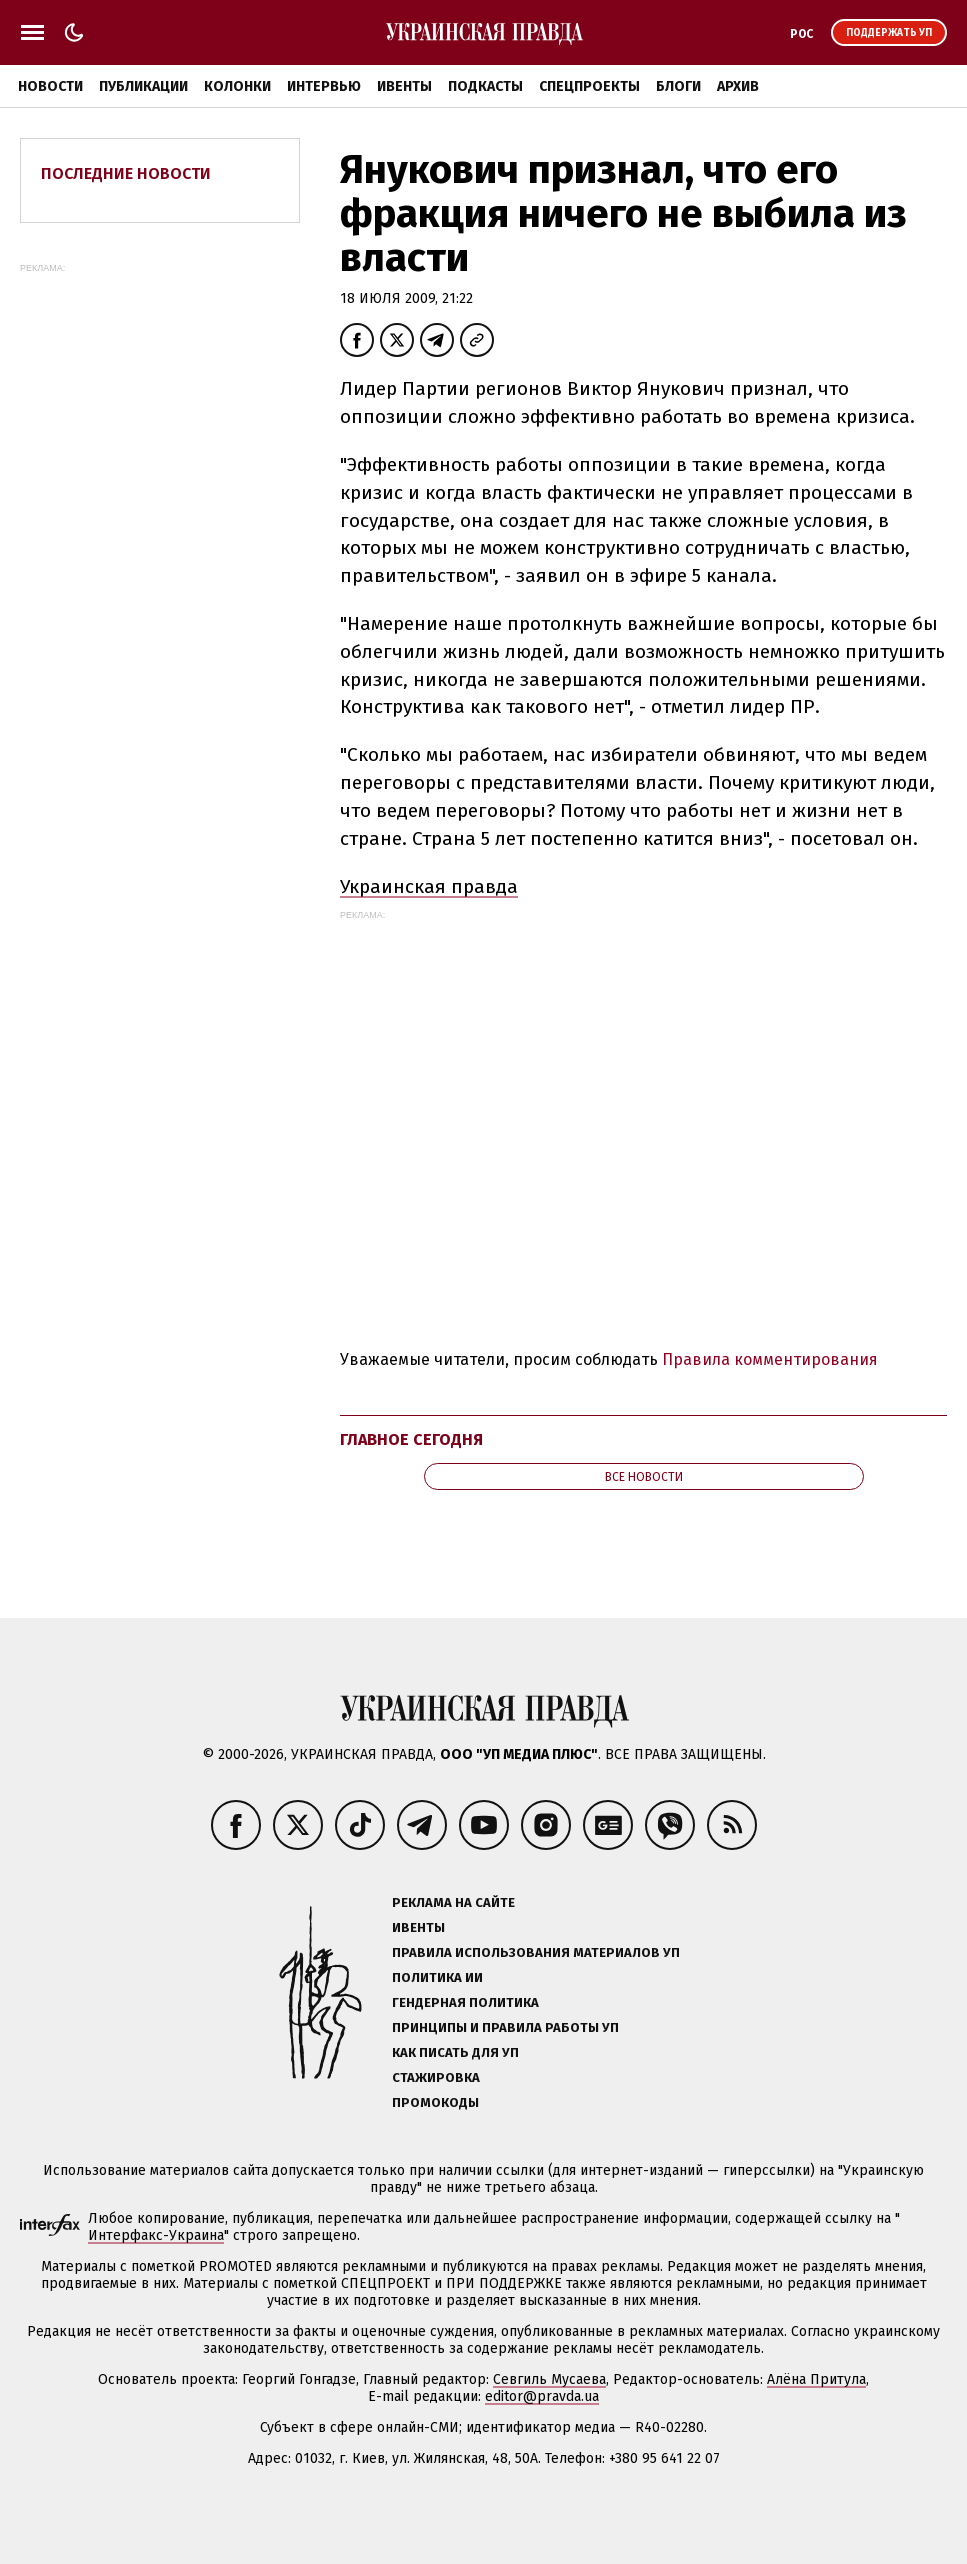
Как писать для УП (455, 2052)
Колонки (237, 86)
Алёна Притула (816, 2379)
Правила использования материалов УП (536, 1952)
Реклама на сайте (453, 1902)
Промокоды (435, 2102)
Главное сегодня (411, 1439)
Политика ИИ (437, 1977)
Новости (50, 86)
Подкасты (485, 86)
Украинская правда (429, 886)
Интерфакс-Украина (156, 2235)
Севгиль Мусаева (549, 2379)
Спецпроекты (589, 86)
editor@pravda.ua (542, 2396)
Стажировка (436, 2077)
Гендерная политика (465, 2002)
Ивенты (404, 86)
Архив (738, 86)
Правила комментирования (770, 1359)
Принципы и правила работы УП (505, 2027)
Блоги (678, 86)
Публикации (143, 86)
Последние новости (126, 173)
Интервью (324, 86)
